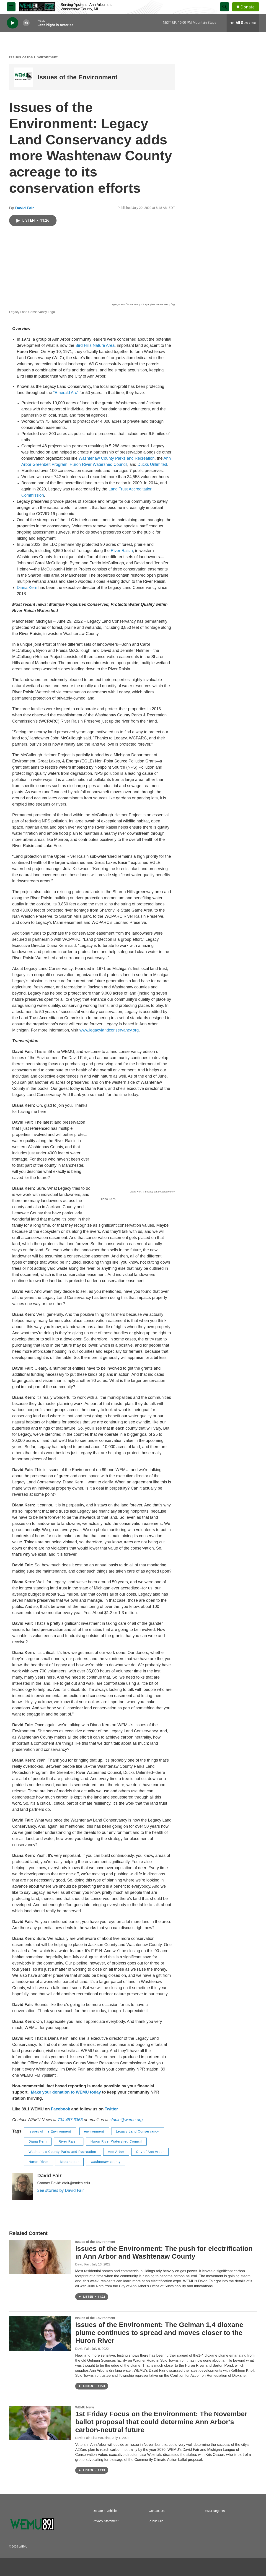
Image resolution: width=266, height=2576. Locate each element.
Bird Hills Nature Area (95, 345)
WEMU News (85, 2407)
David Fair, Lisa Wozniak (92, 2438)
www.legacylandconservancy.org (109, 1030)
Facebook (60, 2109)
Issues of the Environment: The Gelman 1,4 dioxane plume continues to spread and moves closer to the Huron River (159, 2332)
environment (94, 2131)
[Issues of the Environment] (23, 77)
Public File (156, 2521)
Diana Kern (27, 587)
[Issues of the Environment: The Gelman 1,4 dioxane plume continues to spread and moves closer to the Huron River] (40, 2333)
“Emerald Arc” (65, 392)
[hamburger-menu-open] (11, 6)
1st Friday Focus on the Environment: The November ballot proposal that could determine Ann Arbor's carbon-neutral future (161, 2421)
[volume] (26, 23)
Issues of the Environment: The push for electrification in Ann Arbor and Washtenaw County (164, 2252)
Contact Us (156, 2511)
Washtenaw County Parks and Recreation (117, 458)
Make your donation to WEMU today (66, 2092)
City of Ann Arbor (150, 2152)
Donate (247, 7)
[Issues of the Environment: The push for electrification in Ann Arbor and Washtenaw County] (40, 2257)
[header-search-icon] (224, 6)
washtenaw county (106, 2162)
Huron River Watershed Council (98, 464)
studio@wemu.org (126, 2119)
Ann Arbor (116, 2152)
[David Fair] (22, 2186)
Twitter (111, 2109)
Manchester (69, 2162)
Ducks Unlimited (152, 464)
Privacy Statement (106, 2521)
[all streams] (243, 23)
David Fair (24, 208)
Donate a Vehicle (105, 2511)
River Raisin (122, 550)
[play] (12, 23)
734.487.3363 (70, 2119)
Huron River (38, 2162)
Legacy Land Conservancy (137, 2131)
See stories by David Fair (60, 2190)
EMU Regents (215, 2511)
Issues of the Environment (33, 57)
